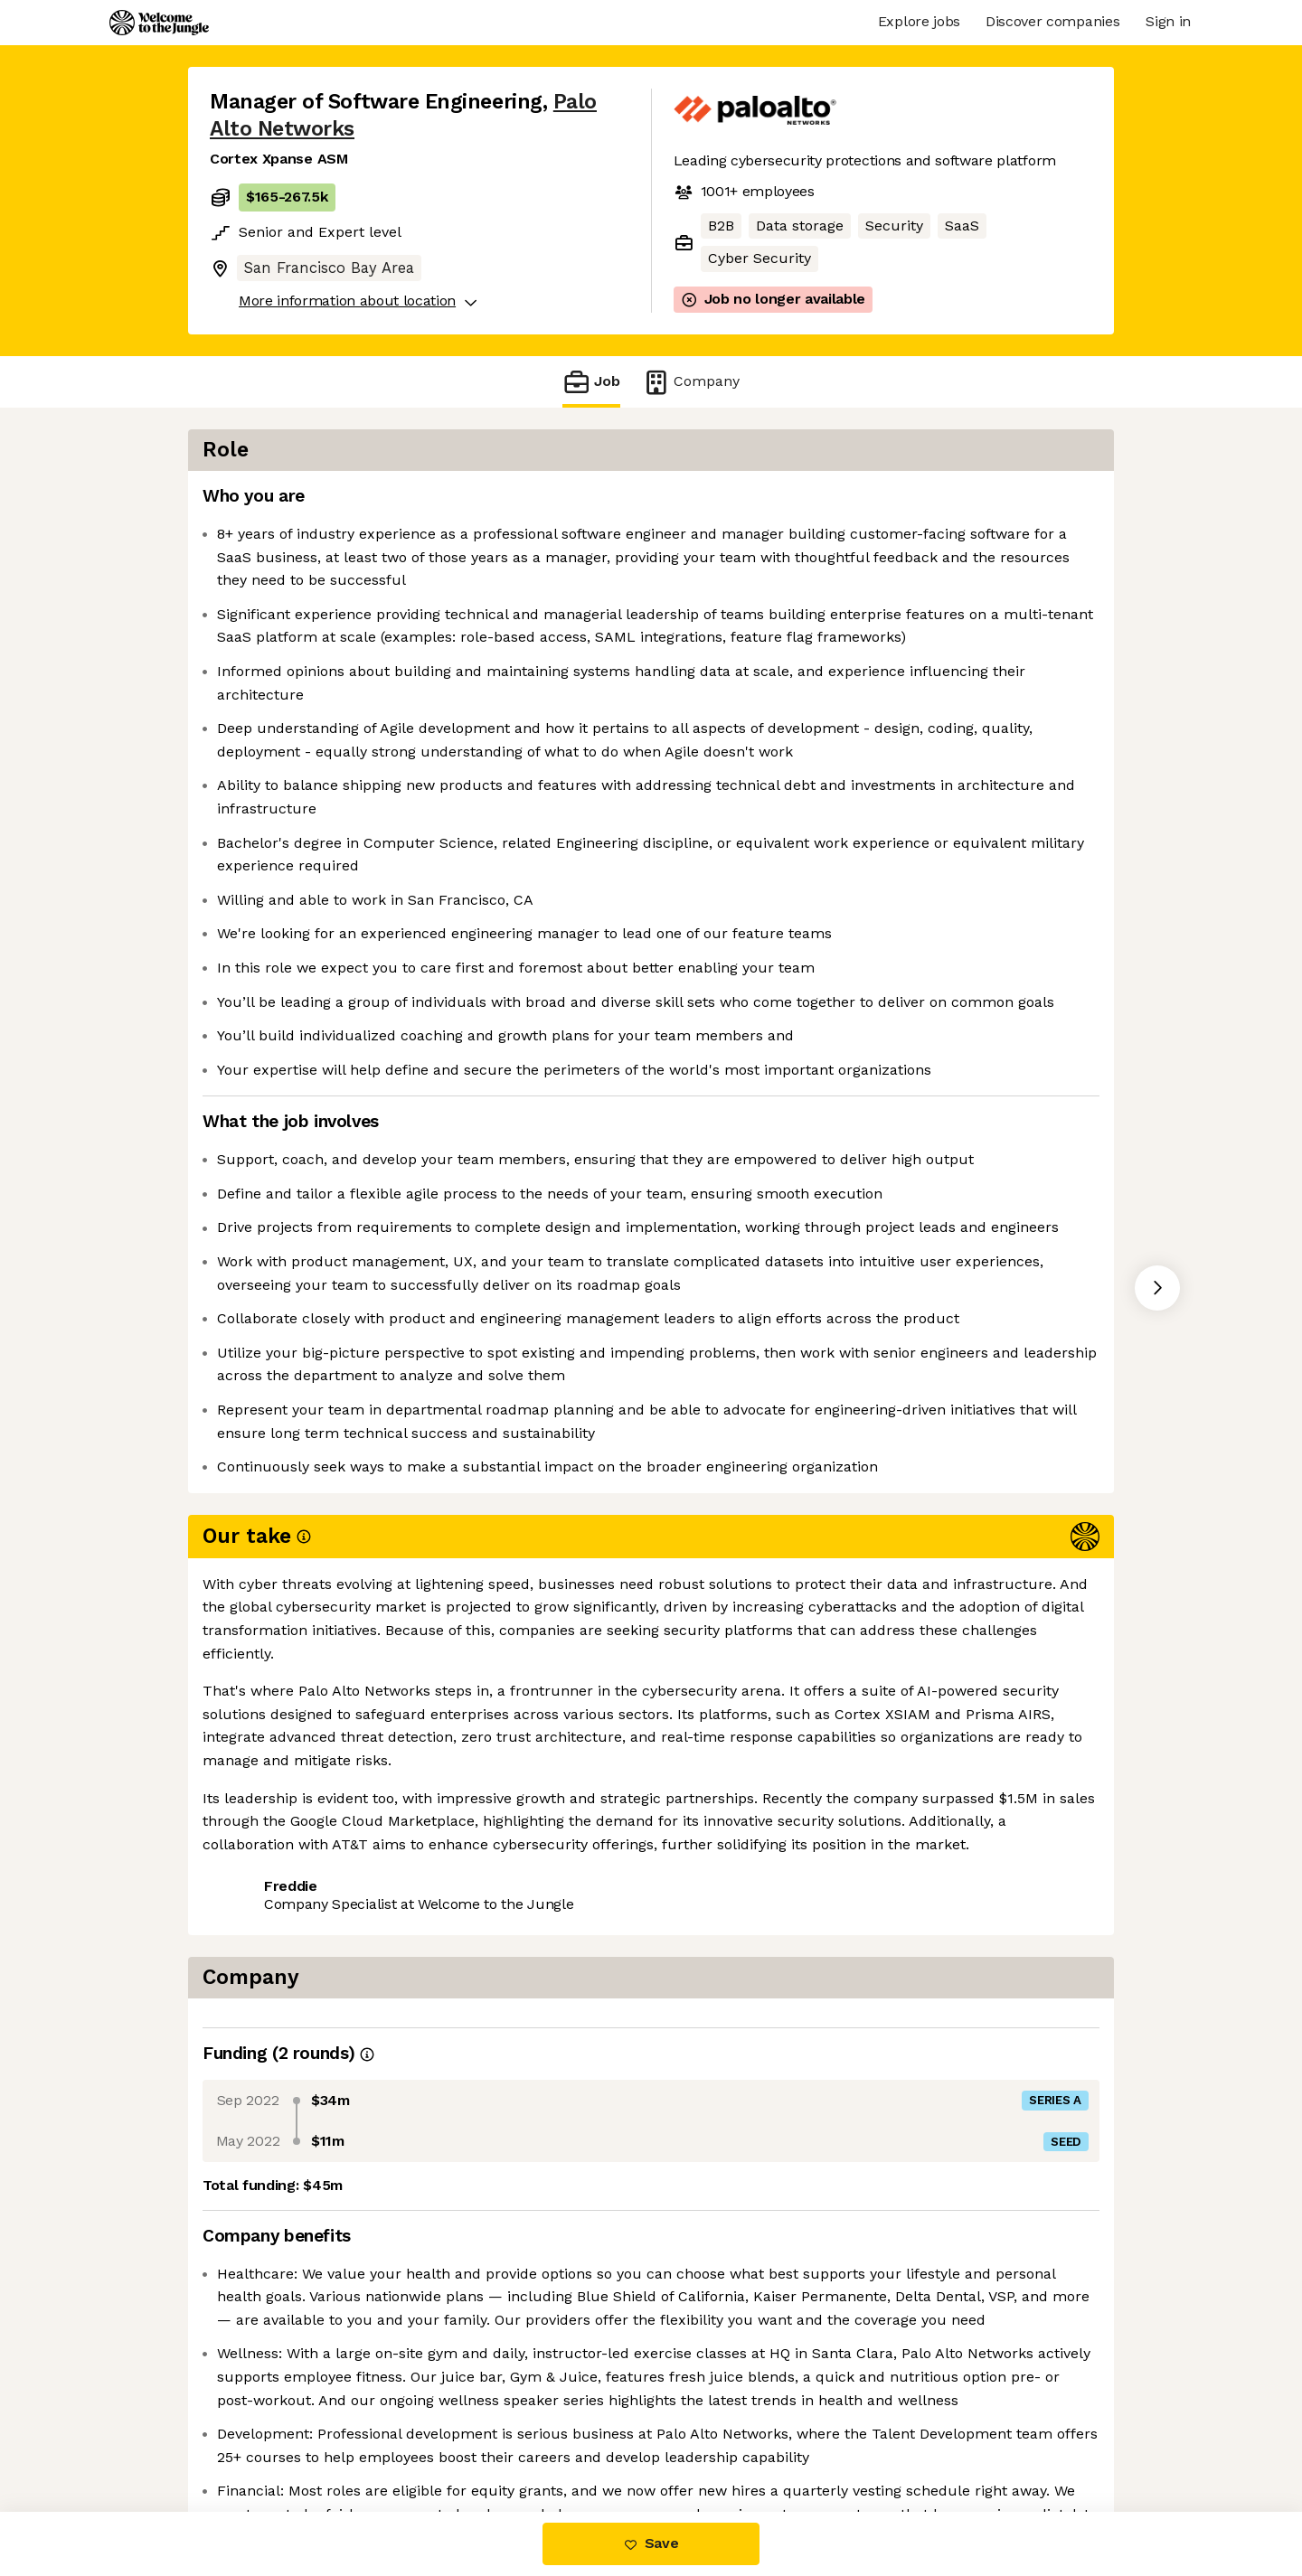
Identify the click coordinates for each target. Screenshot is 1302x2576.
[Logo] (159, 22)
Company (691, 382)
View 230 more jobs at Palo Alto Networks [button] (481, 2162)
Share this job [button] (259, 2162)
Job (591, 382)
